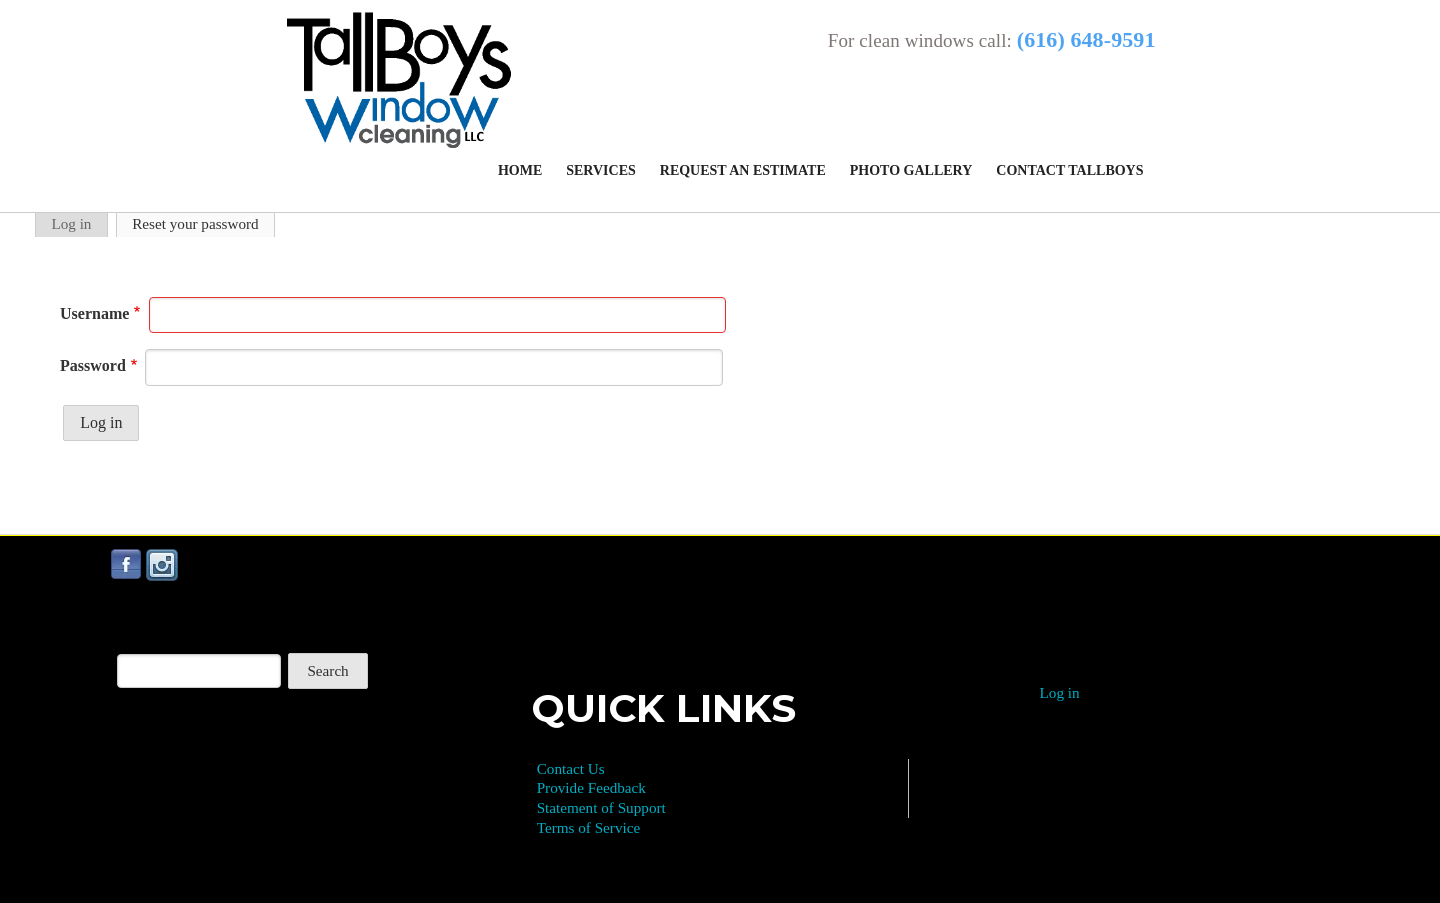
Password (93, 365)
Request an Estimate (743, 170)
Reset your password (195, 223)
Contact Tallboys (1069, 170)
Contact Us (571, 768)
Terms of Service (589, 827)
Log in (71, 223)
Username (94, 313)
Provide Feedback (591, 787)
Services (601, 170)
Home (520, 170)
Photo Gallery (911, 170)
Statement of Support (601, 807)
